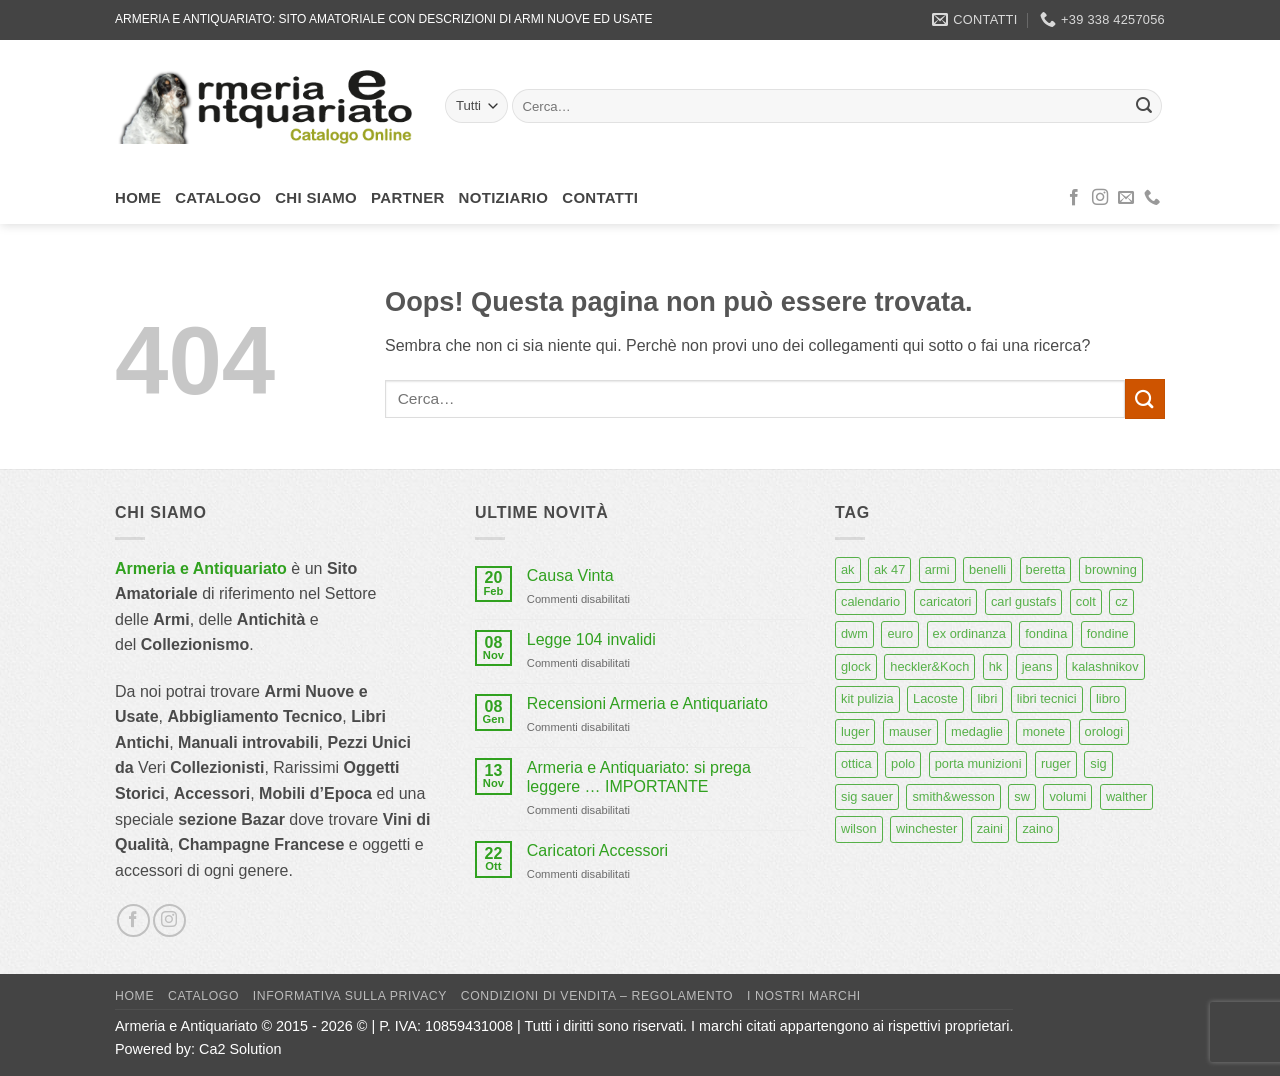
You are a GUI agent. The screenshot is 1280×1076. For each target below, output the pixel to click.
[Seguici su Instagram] (1100, 198)
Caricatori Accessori (597, 850)
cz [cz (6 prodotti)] (1121, 601)
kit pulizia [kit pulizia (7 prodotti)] (867, 698)
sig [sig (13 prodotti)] (1098, 763)
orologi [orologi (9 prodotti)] (1104, 731)
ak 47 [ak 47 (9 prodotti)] (889, 569)
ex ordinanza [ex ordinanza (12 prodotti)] (969, 633)
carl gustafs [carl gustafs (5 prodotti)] (1023, 601)
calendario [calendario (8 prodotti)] (870, 601)
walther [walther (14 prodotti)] (1126, 796)
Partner (408, 197)
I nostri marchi (804, 996)
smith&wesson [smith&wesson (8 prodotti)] (953, 796)
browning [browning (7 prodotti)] (1111, 569)
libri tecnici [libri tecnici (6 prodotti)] (1047, 698)
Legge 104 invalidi (591, 639)
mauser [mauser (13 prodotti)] (910, 731)
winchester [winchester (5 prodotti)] (926, 828)
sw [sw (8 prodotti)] (1022, 796)
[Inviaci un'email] (1126, 198)
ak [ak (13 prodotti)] (848, 569)
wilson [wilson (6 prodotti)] (859, 828)
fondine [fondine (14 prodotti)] (1108, 633)
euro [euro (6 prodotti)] (900, 633)
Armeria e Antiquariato (201, 568)
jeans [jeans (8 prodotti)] (1037, 666)
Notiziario (504, 197)
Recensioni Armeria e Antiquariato (647, 703)
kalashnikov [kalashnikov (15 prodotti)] (1105, 666)
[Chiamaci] (1152, 198)
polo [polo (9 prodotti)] (903, 763)
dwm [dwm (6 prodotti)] (854, 633)
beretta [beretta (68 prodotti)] (1046, 569)
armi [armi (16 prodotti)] (937, 569)
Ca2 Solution (240, 1049)
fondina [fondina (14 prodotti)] (1046, 633)
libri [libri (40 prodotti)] (987, 698)
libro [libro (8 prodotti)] (1108, 698)
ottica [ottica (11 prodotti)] (856, 763)
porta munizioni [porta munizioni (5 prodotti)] (978, 763)
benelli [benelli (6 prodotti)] (987, 569)
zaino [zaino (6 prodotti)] (1037, 828)
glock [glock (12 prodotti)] (856, 666)
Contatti (600, 197)
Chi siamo (316, 197)
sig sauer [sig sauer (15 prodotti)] (867, 796)
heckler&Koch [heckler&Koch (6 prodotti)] (929, 666)
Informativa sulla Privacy (350, 996)
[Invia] (1144, 106)
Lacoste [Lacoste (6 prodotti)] (935, 698)
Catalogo (218, 197)
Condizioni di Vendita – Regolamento (597, 996)
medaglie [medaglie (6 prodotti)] (977, 731)
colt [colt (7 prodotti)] (1086, 601)
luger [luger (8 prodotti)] (855, 731)
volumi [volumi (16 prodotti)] (1067, 796)
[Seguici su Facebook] (1074, 198)
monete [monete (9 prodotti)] (1043, 731)
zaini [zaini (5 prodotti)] (990, 828)
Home (138, 197)
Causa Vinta (570, 575)
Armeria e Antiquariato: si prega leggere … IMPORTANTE (639, 777)
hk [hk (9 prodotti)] (996, 666)
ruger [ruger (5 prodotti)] (1056, 763)
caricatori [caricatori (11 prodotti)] (946, 601)
